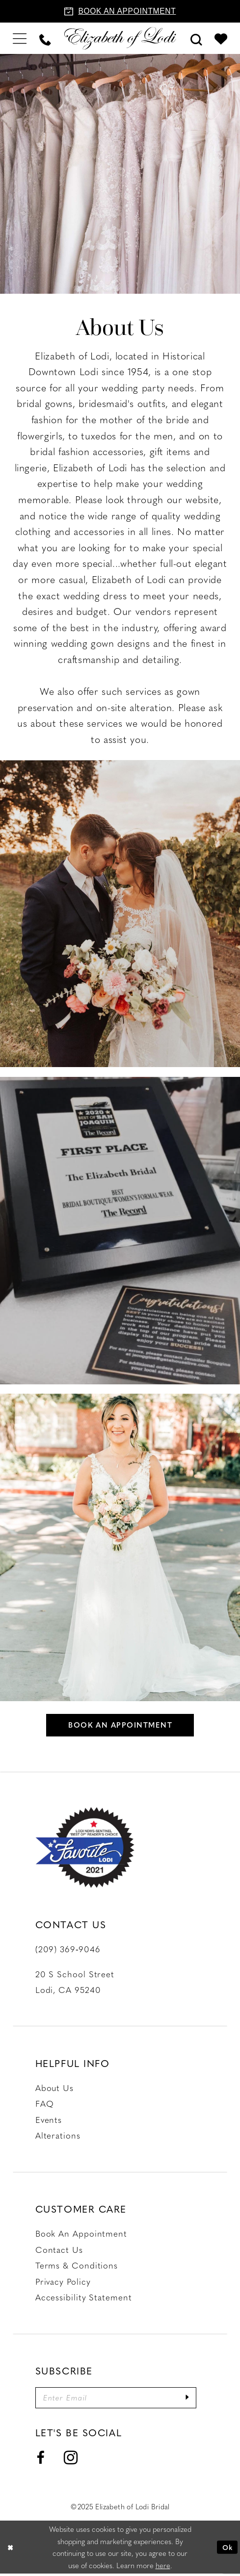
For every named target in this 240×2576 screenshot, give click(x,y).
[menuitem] (19, 38)
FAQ (44, 2105)
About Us (54, 2088)
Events (48, 2120)
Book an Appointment (81, 2234)
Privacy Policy (63, 2282)
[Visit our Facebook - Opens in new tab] (40, 2460)
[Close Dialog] (11, 2549)
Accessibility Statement (83, 2298)
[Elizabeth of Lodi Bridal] (120, 38)
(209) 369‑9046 (68, 1950)
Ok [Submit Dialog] (227, 2549)
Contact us (59, 2250)
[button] (19, 38)
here (163, 2567)
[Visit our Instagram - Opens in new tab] (71, 2460)
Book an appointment (120, 1725)
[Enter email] (120, 2399)
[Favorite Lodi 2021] (84, 1848)
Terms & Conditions (76, 2266)
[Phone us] (45, 38)
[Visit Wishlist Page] (221, 38)
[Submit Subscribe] (195, 2399)
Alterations (57, 2136)
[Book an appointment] (120, 11)
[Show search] (196, 38)
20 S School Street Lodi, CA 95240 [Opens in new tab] (74, 1983)
